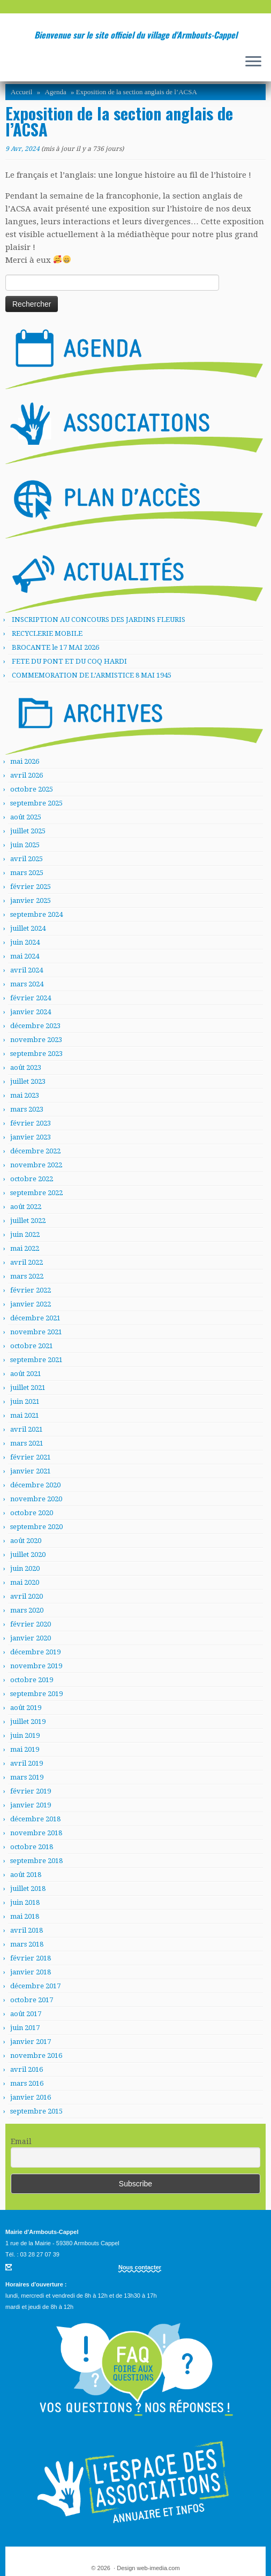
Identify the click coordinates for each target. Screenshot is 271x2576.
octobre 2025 (31, 789)
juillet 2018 (28, 1888)
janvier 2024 (30, 1012)
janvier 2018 (30, 1972)
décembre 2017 (35, 1986)
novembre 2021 (36, 1332)
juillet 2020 (28, 1555)
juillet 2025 (28, 831)
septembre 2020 (36, 1527)
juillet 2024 (28, 928)
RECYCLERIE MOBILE (47, 633)
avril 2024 (26, 970)
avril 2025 (26, 859)
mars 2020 (26, 1610)
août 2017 (25, 2014)
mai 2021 (24, 1415)
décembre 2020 (35, 1485)
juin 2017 (25, 2028)
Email (21, 2141)
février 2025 (30, 887)
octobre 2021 (31, 1346)
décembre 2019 (35, 1652)
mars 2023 (26, 1109)
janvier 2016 (30, 2097)
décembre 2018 (35, 1819)
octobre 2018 (31, 1847)
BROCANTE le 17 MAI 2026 (55, 647)
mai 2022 (24, 1248)
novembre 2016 (36, 2055)
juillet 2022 (28, 1221)
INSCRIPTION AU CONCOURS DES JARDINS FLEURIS (98, 619)
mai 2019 (24, 1749)
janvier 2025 (30, 900)
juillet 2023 (28, 1081)
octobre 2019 (31, 1680)
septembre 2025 (36, 803)
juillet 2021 (28, 1388)
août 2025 (25, 817)
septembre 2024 (36, 914)
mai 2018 (24, 1916)
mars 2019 (26, 1777)
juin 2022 (25, 1234)
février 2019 (30, 1791)
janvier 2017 (30, 2042)
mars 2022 (26, 1276)
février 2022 (30, 1290)
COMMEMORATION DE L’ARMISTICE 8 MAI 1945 (91, 675)
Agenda (55, 92)
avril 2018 (26, 1930)
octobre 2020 (31, 1513)
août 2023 (25, 1067)
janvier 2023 (30, 1137)
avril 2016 (26, 2069)
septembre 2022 (36, 1193)
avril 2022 (26, 1262)
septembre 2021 (36, 1360)
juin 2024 (25, 942)
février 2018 (30, 1958)
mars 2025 (26, 873)
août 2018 (25, 1875)
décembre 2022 (35, 1151)
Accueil (21, 92)
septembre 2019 (36, 1694)
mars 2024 (26, 984)
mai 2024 (24, 956)
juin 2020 (25, 1568)
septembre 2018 (36, 1861)
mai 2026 (24, 761)
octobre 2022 (31, 1179)
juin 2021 (25, 1401)
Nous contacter (139, 2267)
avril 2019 (26, 1763)
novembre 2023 (36, 1040)
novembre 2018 (36, 1833)
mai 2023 (24, 1095)
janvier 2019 (30, 1805)
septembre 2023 (36, 1054)
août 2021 (25, 1374)
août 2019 (25, 1708)
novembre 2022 (36, 1165)
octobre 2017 (31, 2000)
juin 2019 (25, 1735)
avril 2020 (26, 1596)
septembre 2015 (36, 2111)
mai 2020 (24, 1582)
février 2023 (30, 1123)
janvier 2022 (30, 1304)
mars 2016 (26, 2083)
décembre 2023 (35, 1026)
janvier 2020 (30, 1638)
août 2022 (25, 1207)
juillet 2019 (28, 1722)
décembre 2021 (35, 1318)
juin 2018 (25, 1902)
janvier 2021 (30, 1471)
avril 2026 (26, 775)
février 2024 (30, 998)
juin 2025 (25, 845)
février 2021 (30, 1457)
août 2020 (25, 1541)
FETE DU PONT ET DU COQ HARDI (69, 661)
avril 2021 (26, 1429)
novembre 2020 (36, 1499)
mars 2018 (26, 1944)
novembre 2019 (36, 1666)
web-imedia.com (158, 2568)
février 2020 (30, 1624)
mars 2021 (26, 1443)
